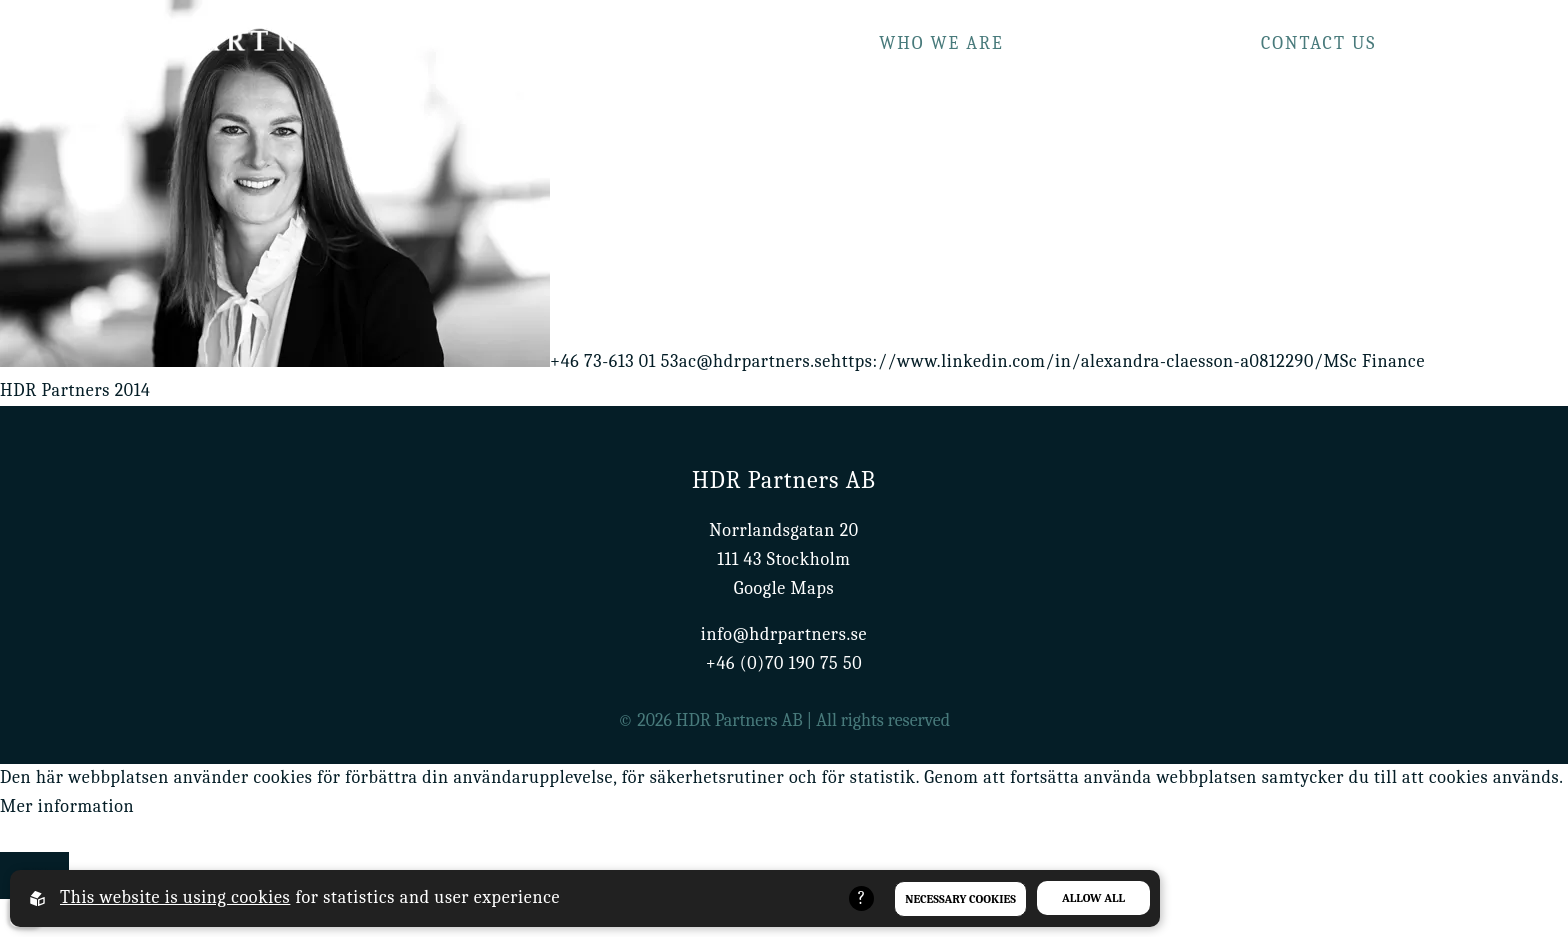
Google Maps (784, 588)
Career (1447, 43)
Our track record (1132, 43)
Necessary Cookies (960, 899)
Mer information (67, 806)
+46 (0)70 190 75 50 (784, 663)
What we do (784, 43)
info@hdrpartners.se (784, 634)
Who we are (941, 43)
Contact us (1318, 43)
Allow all (1093, 898)
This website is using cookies (175, 897)
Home (659, 43)
